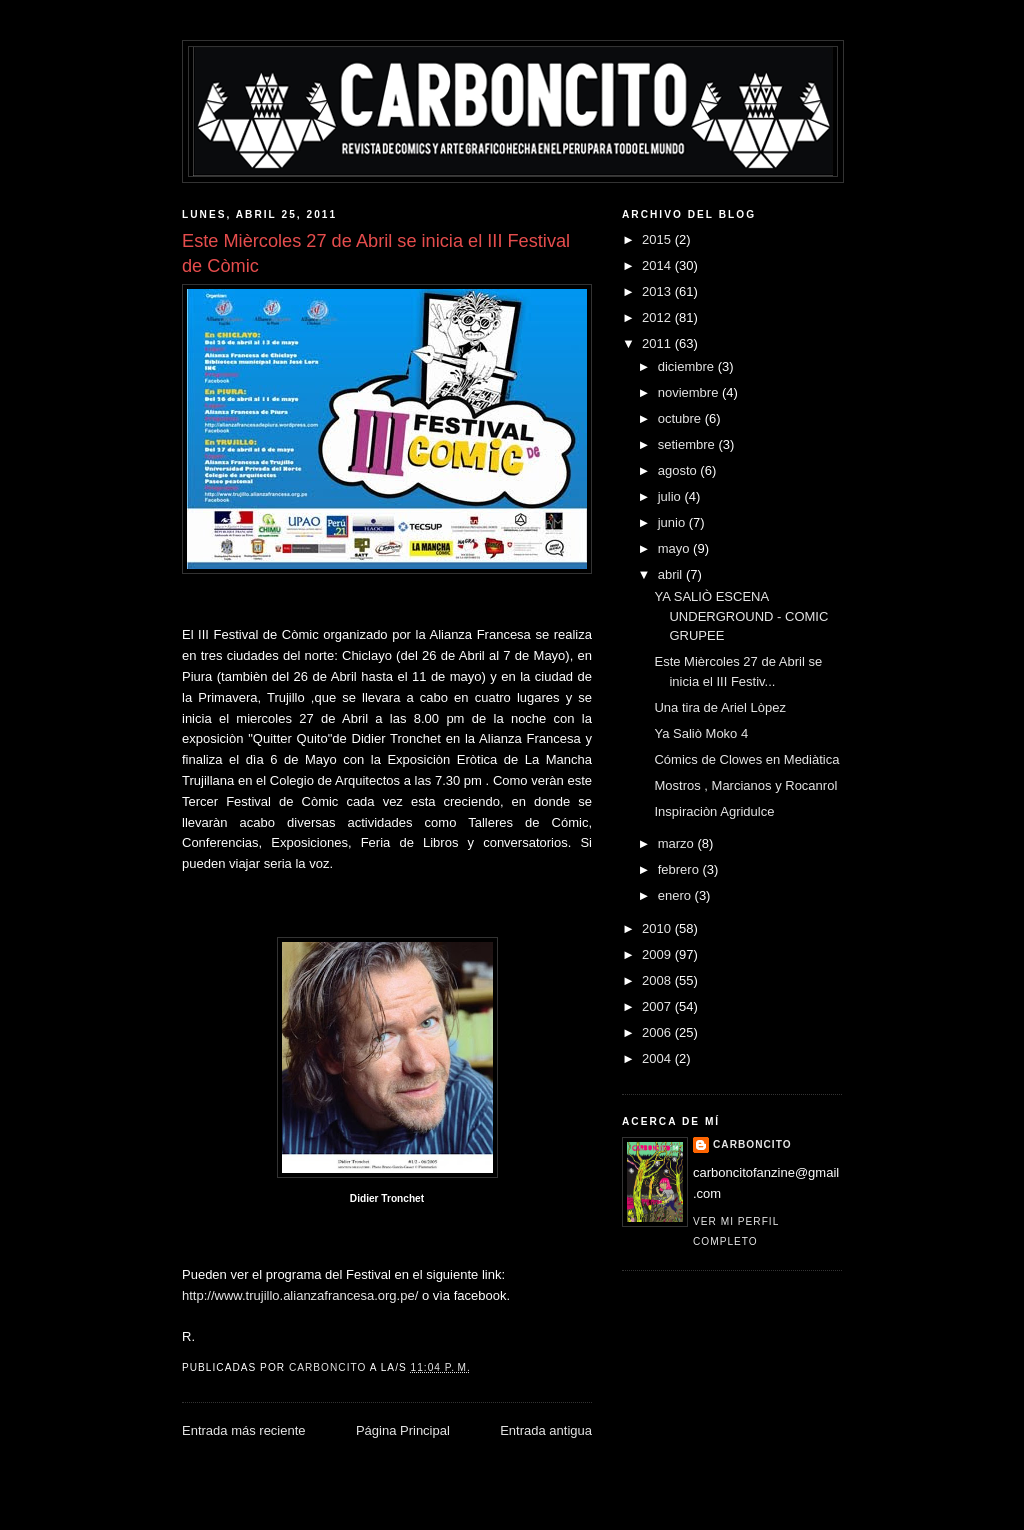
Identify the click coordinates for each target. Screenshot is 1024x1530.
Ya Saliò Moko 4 (701, 733)
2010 (658, 928)
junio (673, 522)
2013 (658, 291)
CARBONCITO (752, 1144)
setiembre (688, 444)
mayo (675, 548)
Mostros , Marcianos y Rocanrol (745, 785)
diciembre (688, 366)
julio (671, 496)
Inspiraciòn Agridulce (714, 811)
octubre (681, 418)
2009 (658, 954)
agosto (679, 470)
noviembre (690, 392)
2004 (658, 1058)
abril (672, 574)
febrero (680, 869)
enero (676, 895)
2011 (658, 343)
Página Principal (403, 1430)
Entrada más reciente (244, 1430)
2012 (658, 317)
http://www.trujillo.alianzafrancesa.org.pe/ (300, 1295)
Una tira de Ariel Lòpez (720, 707)
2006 (658, 1032)
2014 (658, 265)
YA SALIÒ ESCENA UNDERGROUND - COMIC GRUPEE (741, 616)
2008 (658, 980)
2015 (658, 239)
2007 (658, 1006)
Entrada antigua (546, 1430)
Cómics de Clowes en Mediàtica (746, 759)
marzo (678, 843)
